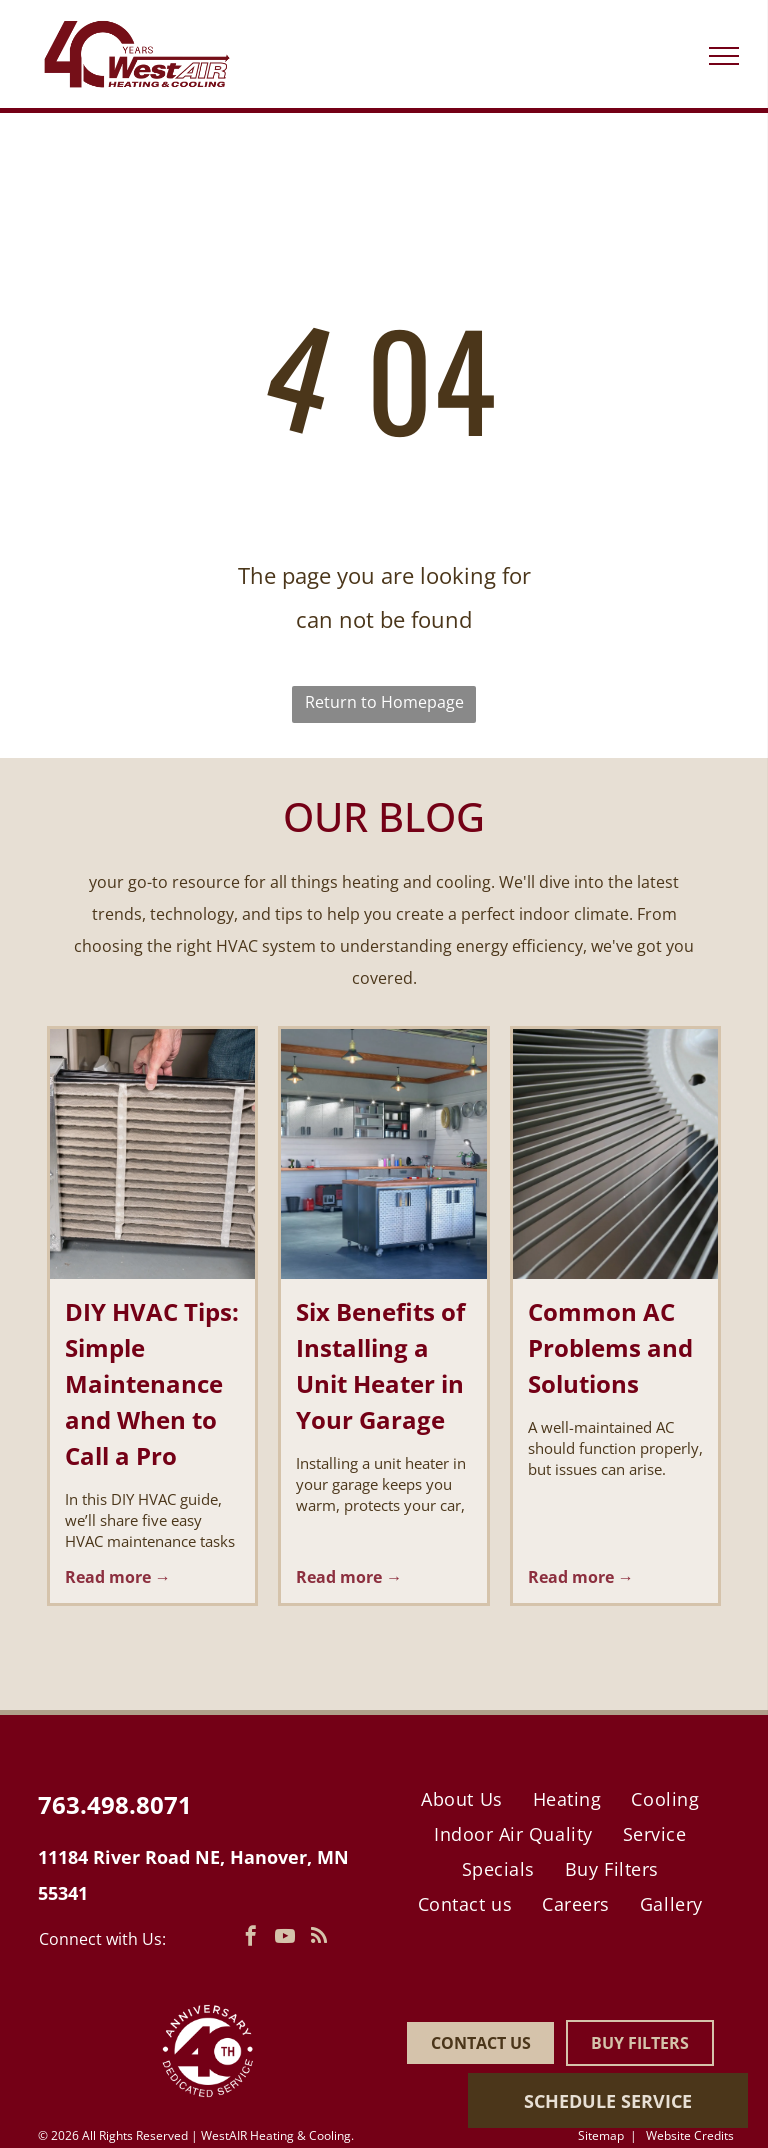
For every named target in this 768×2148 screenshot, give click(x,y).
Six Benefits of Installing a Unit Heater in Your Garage (380, 1365)
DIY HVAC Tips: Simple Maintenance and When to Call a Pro (152, 1383)
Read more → (118, 1577)
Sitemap (601, 2135)
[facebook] (251, 1938)
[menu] (724, 56)
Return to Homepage (384, 702)
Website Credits (690, 2135)
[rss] (319, 1938)
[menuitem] (461, 1798)
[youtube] (285, 1938)
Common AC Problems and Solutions (610, 1347)
